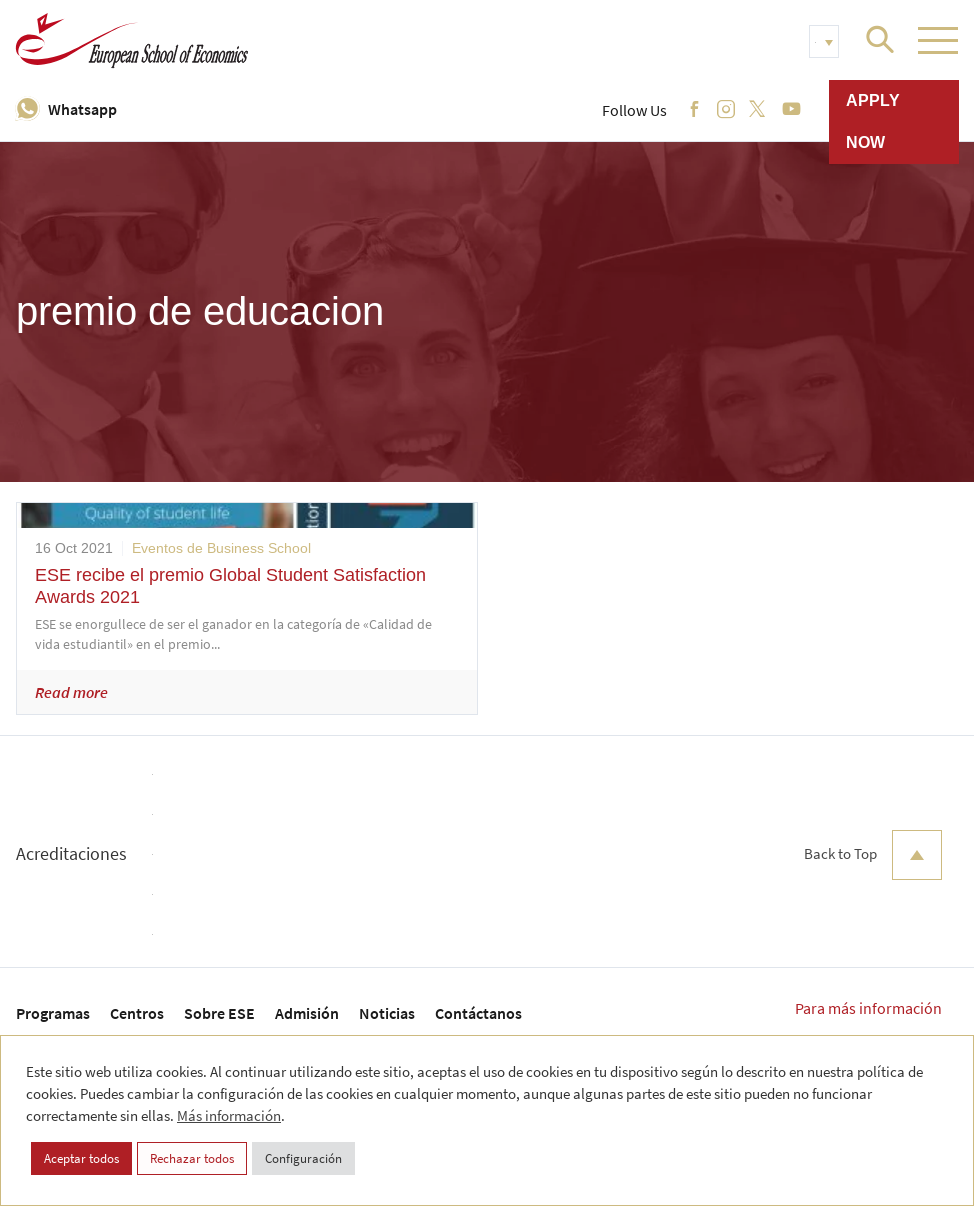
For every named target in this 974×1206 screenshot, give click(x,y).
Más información (229, 1115)
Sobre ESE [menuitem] (219, 1013)
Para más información (868, 1008)
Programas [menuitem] (53, 1013)
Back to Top (873, 855)
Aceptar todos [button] (81, 1158)
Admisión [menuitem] (307, 1013)
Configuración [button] (303, 1158)
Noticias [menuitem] (387, 1013)
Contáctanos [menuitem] (478, 1013)
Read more (71, 692)
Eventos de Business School (221, 548)
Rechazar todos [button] (192, 1158)
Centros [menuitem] (137, 1013)
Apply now (873, 121)
